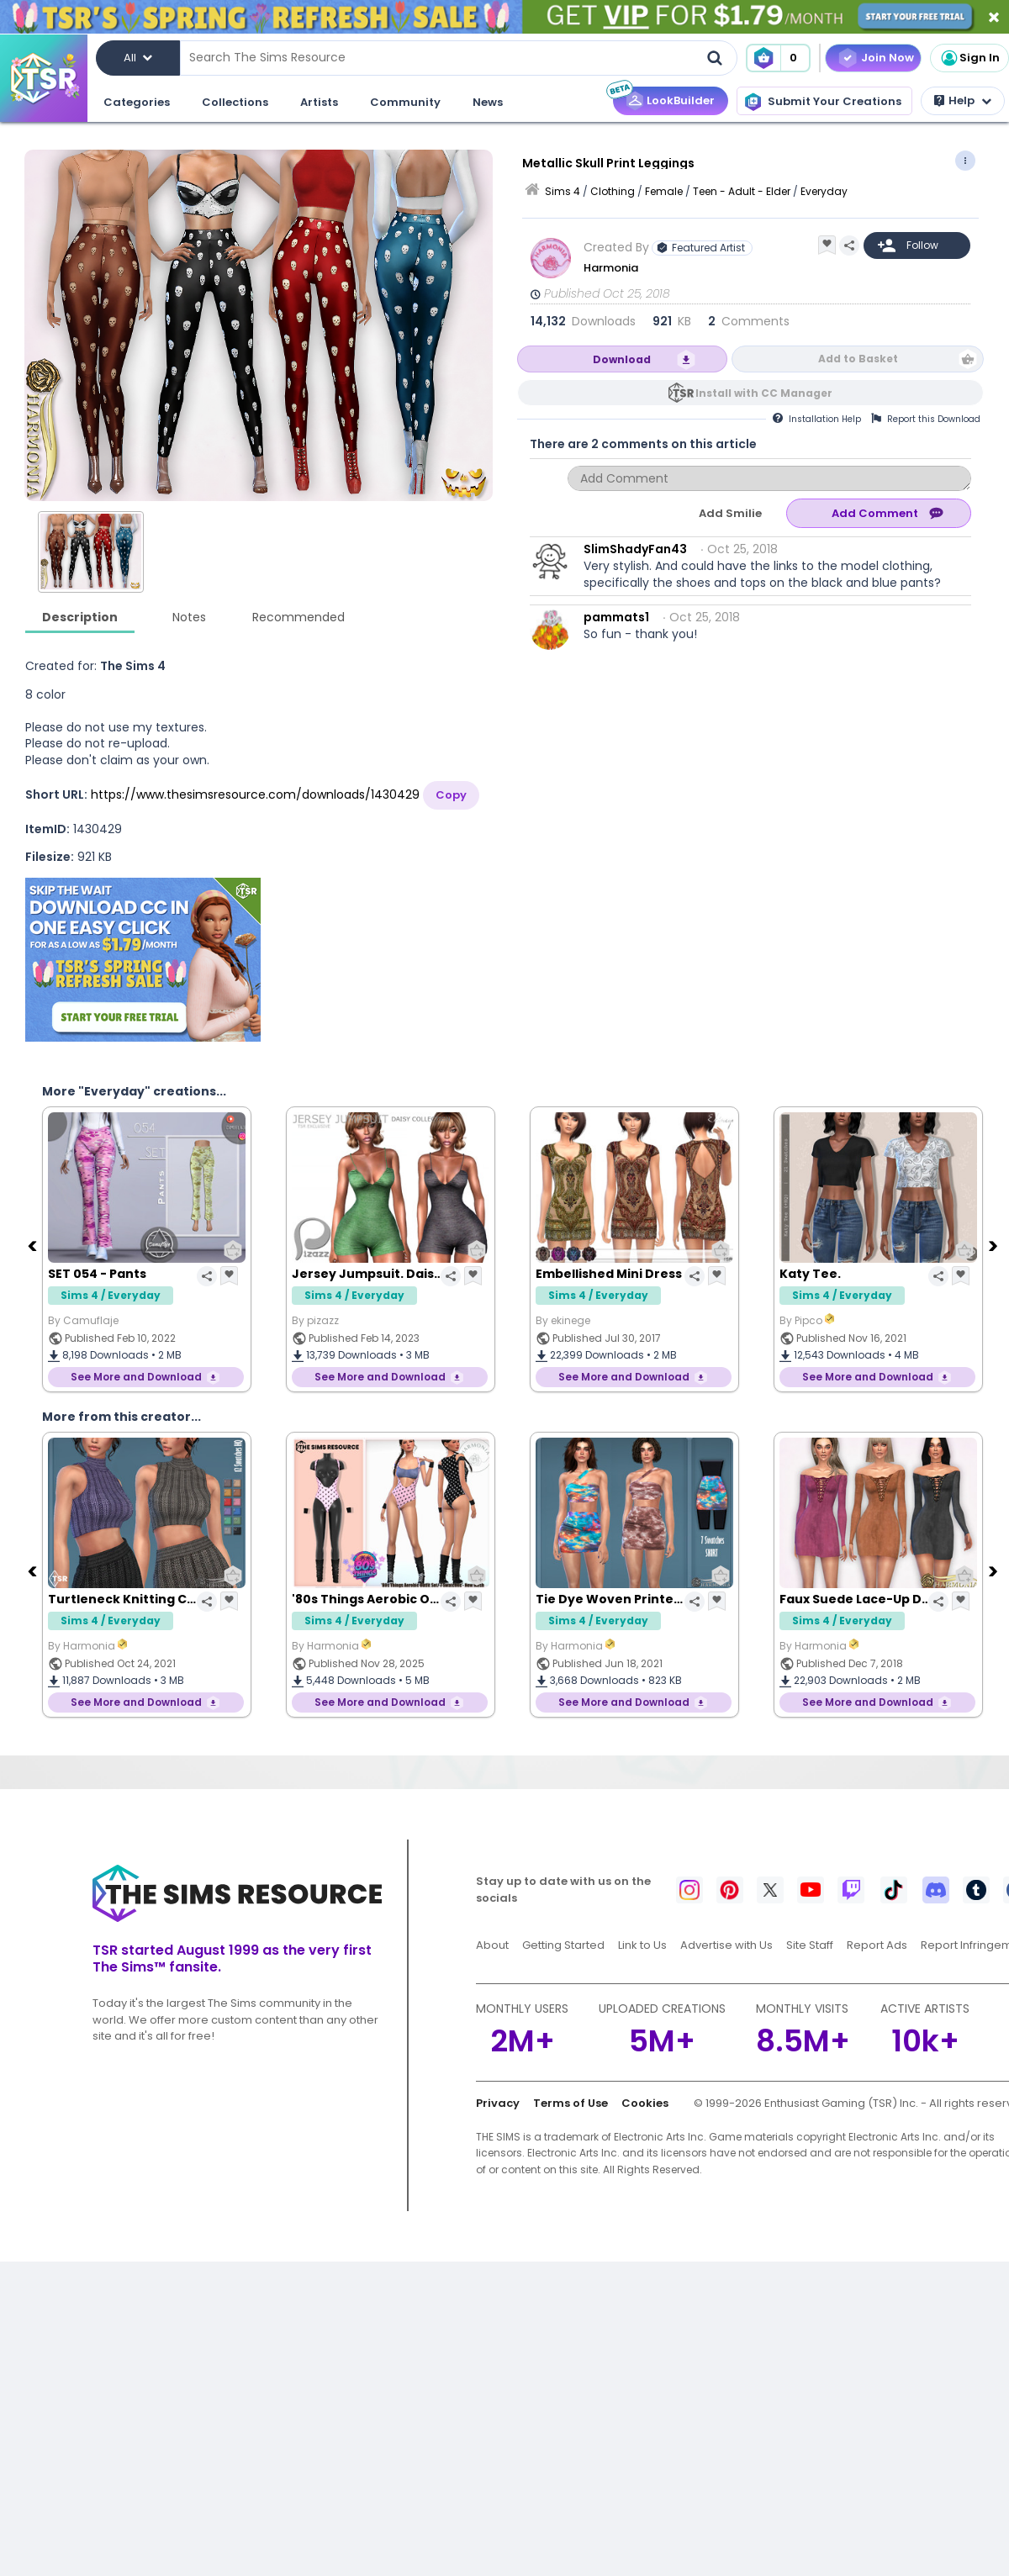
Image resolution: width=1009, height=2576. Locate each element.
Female (664, 191)
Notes (189, 617)
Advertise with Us (726, 1945)
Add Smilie (730, 513)
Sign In (969, 58)
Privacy (498, 2103)
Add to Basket (858, 358)
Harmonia (612, 268)
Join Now (887, 58)
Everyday (824, 191)
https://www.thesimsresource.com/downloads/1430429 (255, 794)
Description (80, 617)
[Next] (994, 1245)
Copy (451, 795)
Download (622, 359)
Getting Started (563, 1945)
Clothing (612, 191)
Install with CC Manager (763, 393)
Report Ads (877, 1945)
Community (405, 102)
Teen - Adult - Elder (741, 191)
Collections (235, 102)
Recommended (298, 617)
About (492, 1945)
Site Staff (809, 1945)
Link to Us (642, 1945)
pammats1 (616, 617)
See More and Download (136, 1377)
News (488, 102)
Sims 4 (562, 191)
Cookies (644, 2103)
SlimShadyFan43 (635, 549)
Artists (319, 102)
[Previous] (33, 1245)
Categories (136, 102)
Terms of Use (570, 2103)
